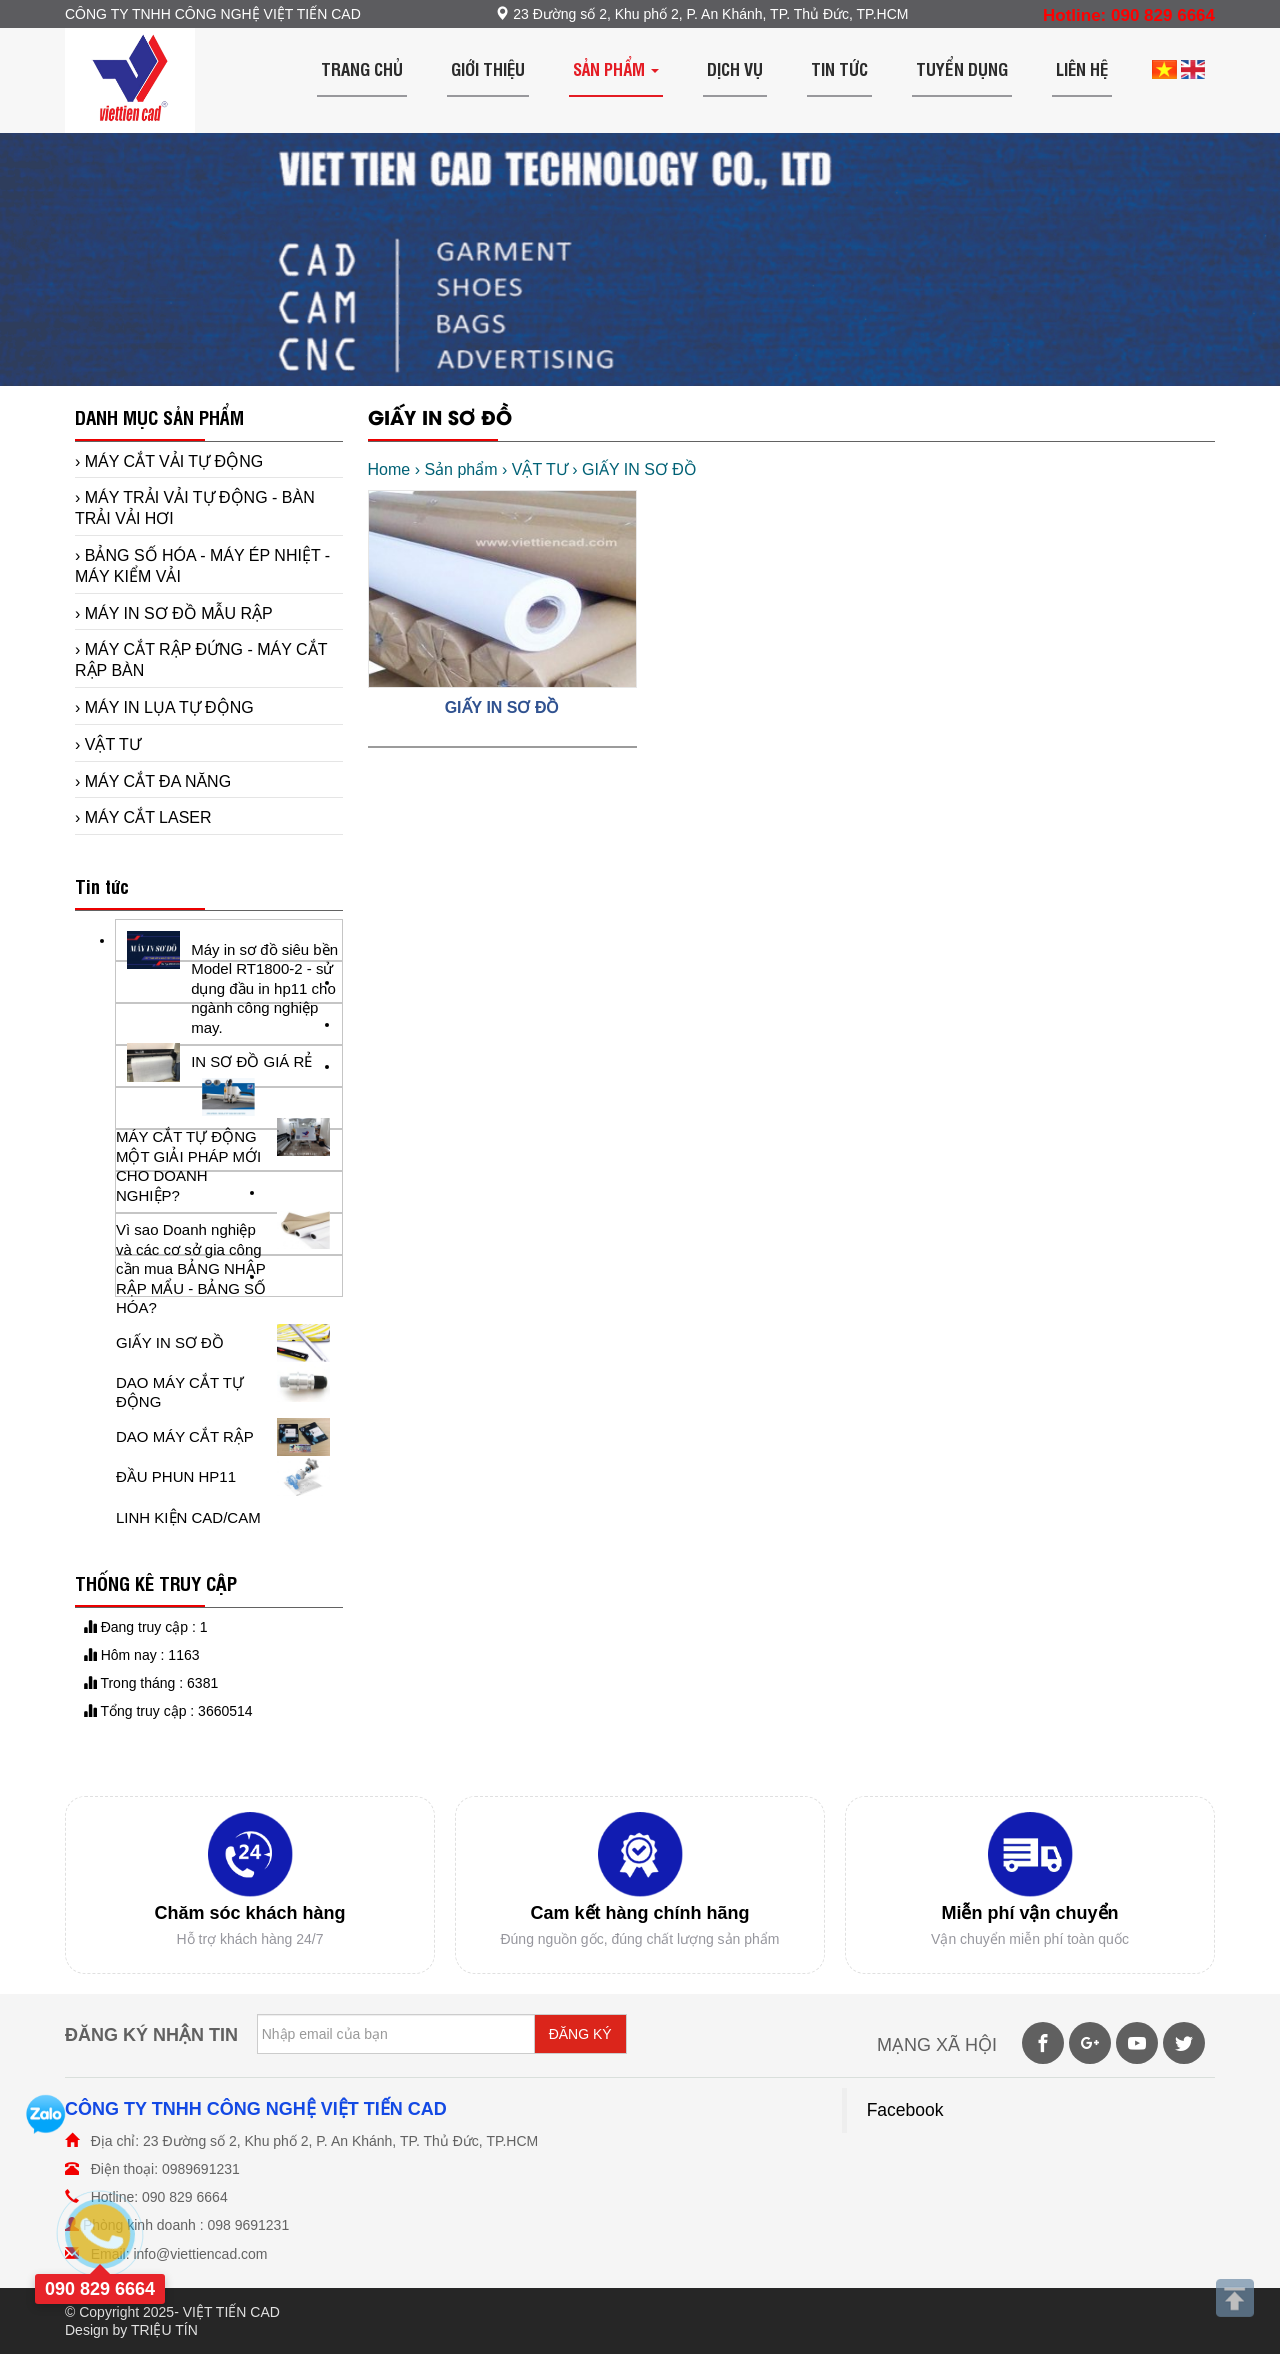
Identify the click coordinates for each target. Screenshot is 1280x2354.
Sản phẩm (616, 68)
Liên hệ (1082, 68)
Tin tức (839, 68)
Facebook (905, 2110)
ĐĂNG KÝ (580, 2034)
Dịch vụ (735, 68)
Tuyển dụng (962, 68)
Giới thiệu (488, 68)
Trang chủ (362, 68)
